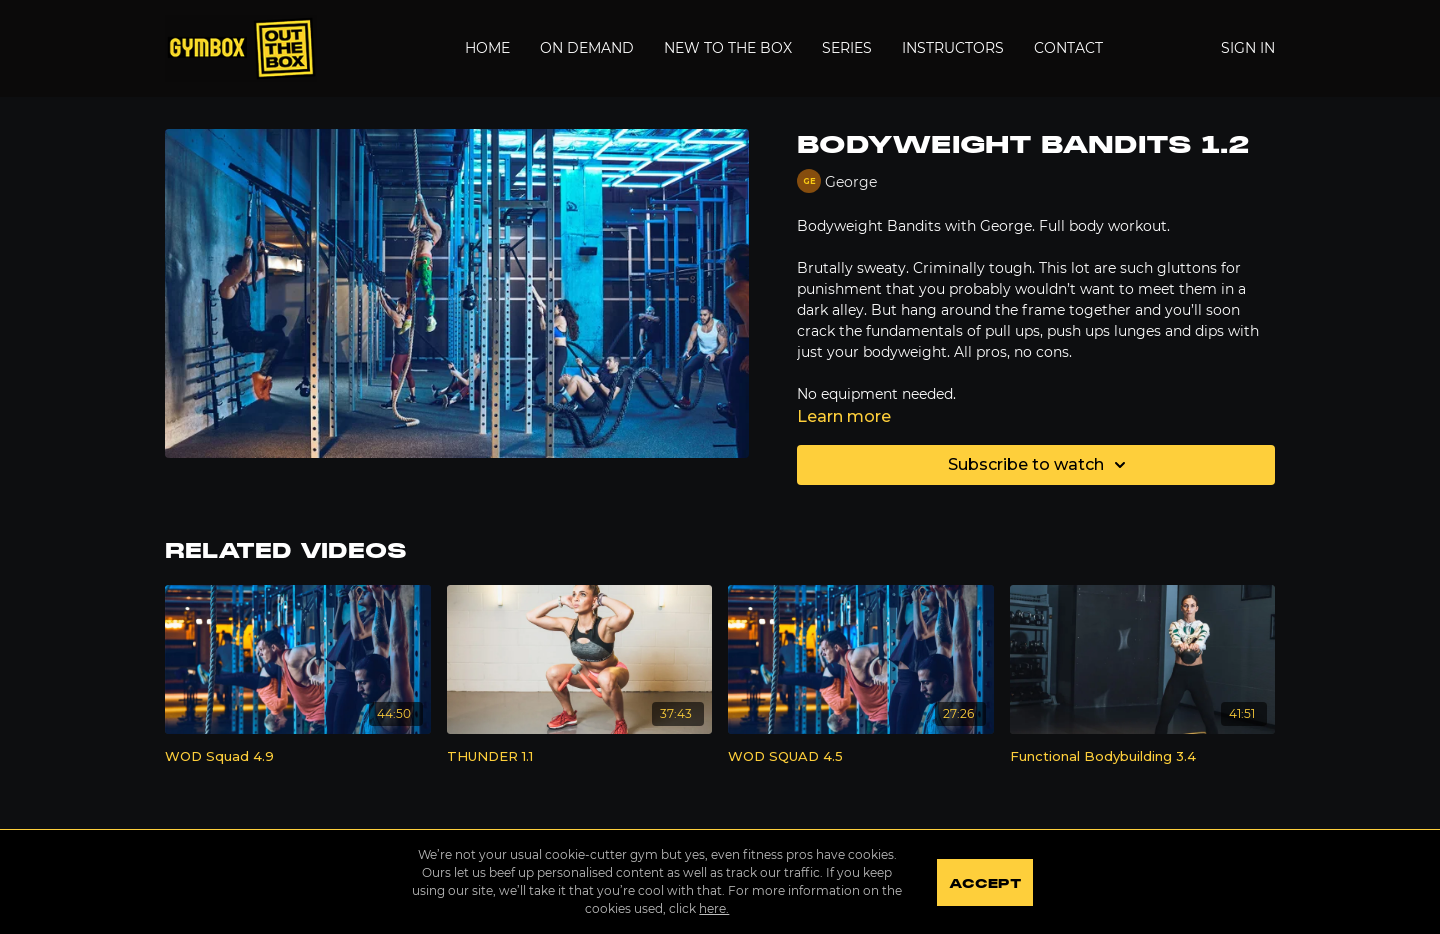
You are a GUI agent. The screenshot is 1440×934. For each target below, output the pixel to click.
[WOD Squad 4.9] (298, 757)
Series (847, 48)
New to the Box (728, 48)
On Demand (587, 48)
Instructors (953, 48)
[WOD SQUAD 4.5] (861, 757)
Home (487, 48)
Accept (984, 884)
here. (714, 908)
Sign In (1248, 48)
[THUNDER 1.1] (580, 757)
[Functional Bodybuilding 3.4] (1143, 757)
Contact (1068, 48)
